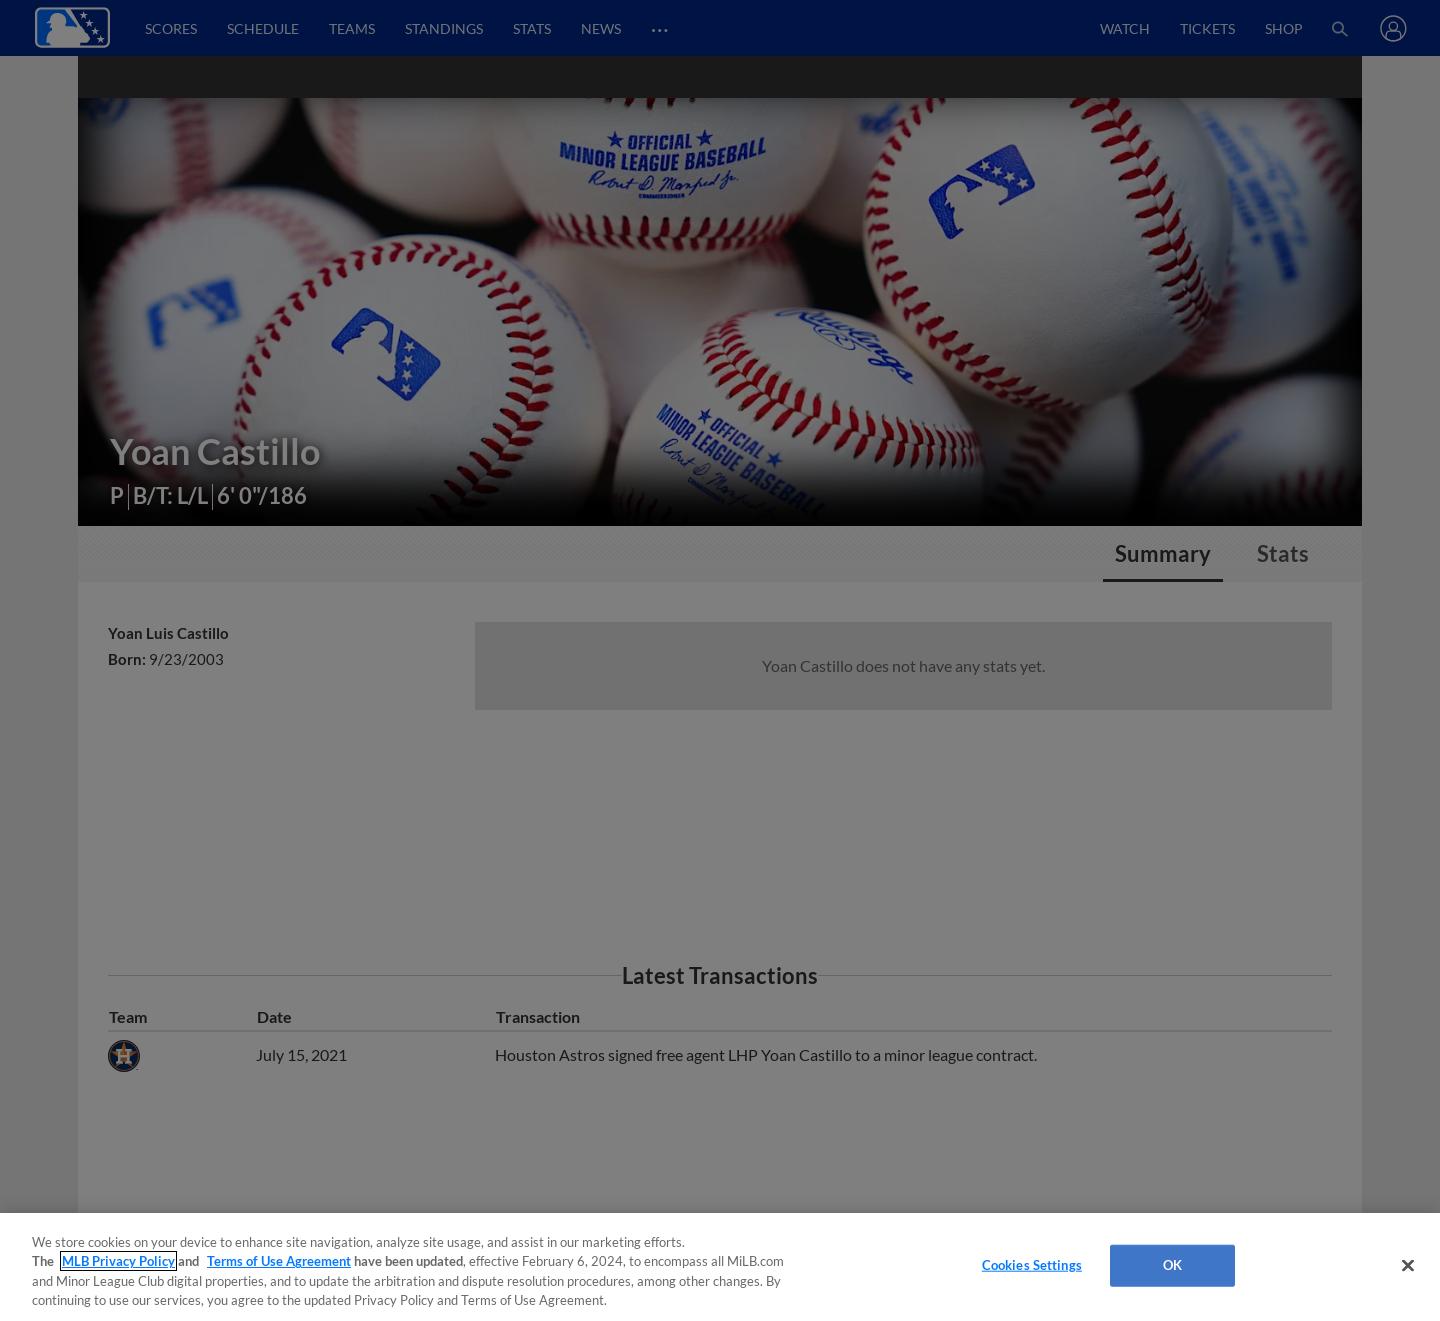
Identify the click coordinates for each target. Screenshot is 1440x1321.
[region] (720, 1267)
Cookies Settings (1032, 1265)
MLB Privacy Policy (118, 1261)
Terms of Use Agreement (279, 1261)
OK (1172, 1265)
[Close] (1408, 1265)
